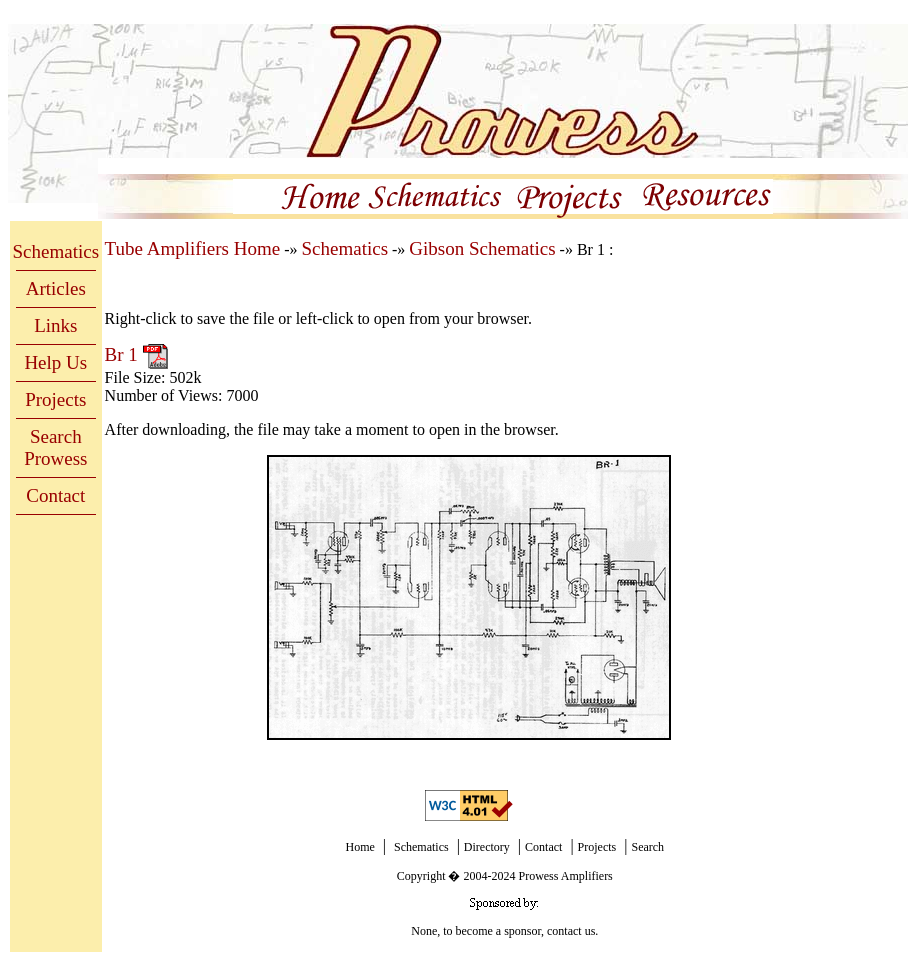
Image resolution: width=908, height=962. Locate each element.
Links (55, 325)
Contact (55, 495)
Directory (487, 847)
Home (359, 847)
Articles (56, 288)
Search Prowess (55, 447)
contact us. (572, 931)
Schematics (56, 251)
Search (647, 847)
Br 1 (124, 354)
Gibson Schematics (482, 248)
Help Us (55, 362)
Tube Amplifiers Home (193, 248)
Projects (55, 399)
